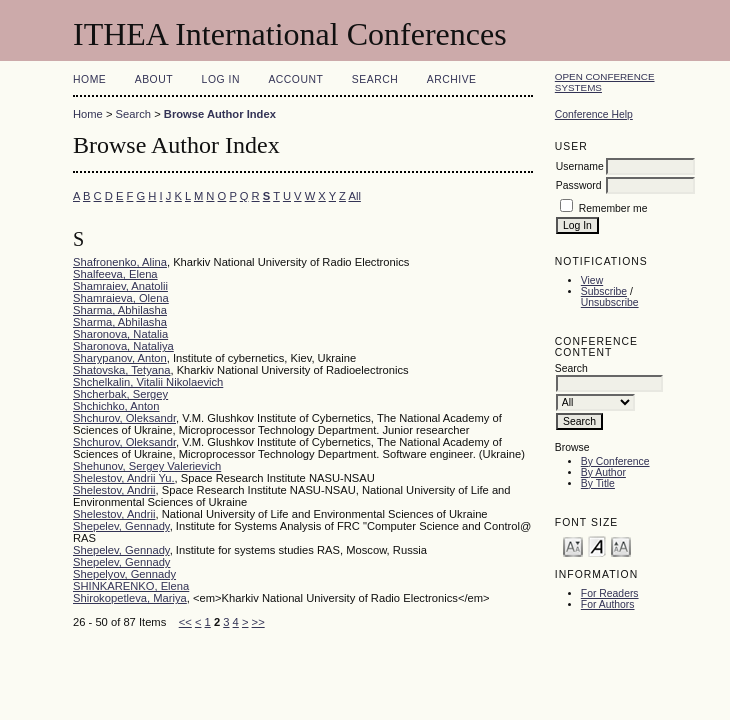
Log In (221, 79)
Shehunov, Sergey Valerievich (147, 466)
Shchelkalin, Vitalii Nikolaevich (148, 382)
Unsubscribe (610, 302)
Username (580, 166)
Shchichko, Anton (116, 406)
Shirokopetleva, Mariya (130, 598)
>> (258, 622)
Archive (452, 79)
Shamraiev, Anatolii (120, 286)
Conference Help (594, 114)
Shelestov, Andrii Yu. (124, 478)
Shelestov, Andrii (114, 490)
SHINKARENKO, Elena (131, 586)
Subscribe (604, 291)
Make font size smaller (573, 545)
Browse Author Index (220, 114)
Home (89, 79)
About (154, 79)
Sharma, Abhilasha (120, 310)
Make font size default (597, 545)
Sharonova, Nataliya (123, 346)
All (354, 196)
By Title (598, 483)
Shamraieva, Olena (121, 298)
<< (185, 622)
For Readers (610, 593)
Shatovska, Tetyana (121, 370)
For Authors (608, 604)
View (592, 280)
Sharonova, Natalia (120, 334)
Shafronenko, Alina (120, 262)
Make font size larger (621, 545)
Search (375, 79)
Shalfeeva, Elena (115, 274)
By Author (603, 472)
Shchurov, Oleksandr (124, 418)
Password (579, 185)
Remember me (613, 208)
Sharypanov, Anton (120, 358)
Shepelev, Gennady (121, 526)
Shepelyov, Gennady (124, 574)
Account (295, 79)
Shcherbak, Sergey (120, 394)
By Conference (615, 461)
